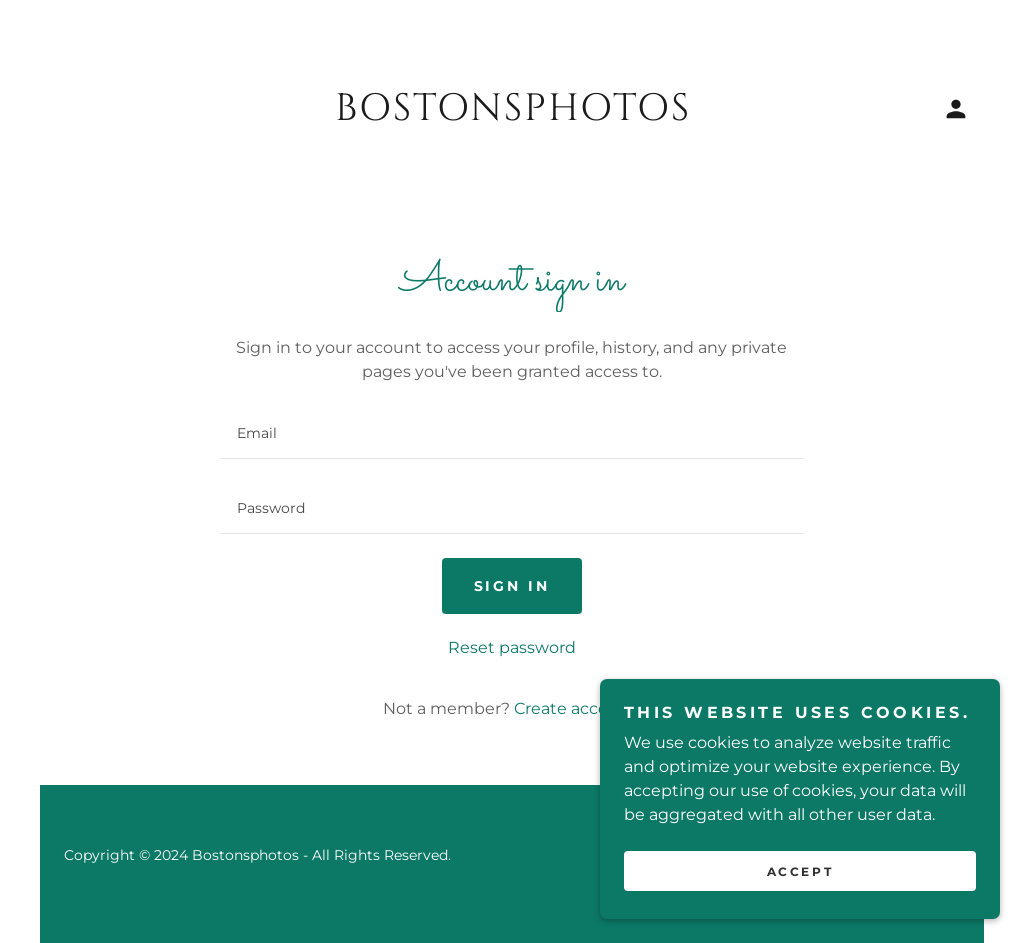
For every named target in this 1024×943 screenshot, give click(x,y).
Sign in (512, 586)
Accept (800, 871)
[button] (956, 109)
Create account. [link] (577, 708)
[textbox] (511, 433)
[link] (512, 114)
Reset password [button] (512, 647)
